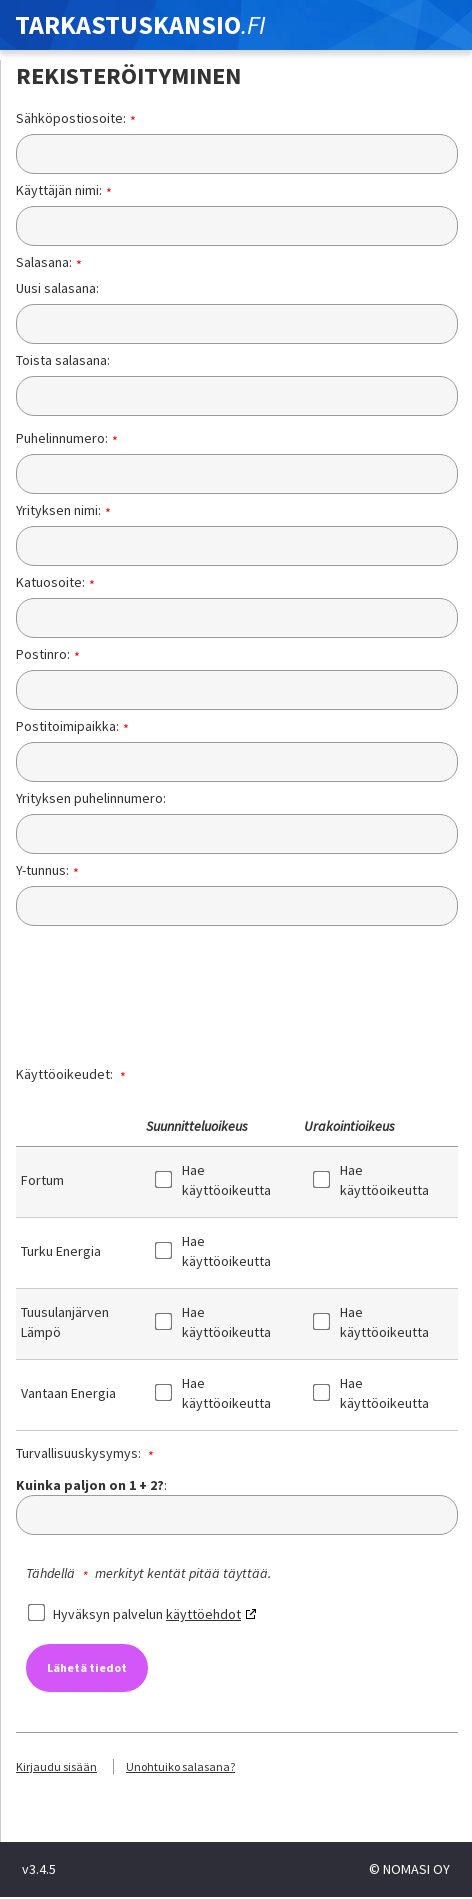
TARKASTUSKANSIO (140, 24)
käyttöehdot (203, 1614)
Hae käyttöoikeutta (216, 1180)
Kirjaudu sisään (56, 1766)
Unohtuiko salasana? (180, 1766)
